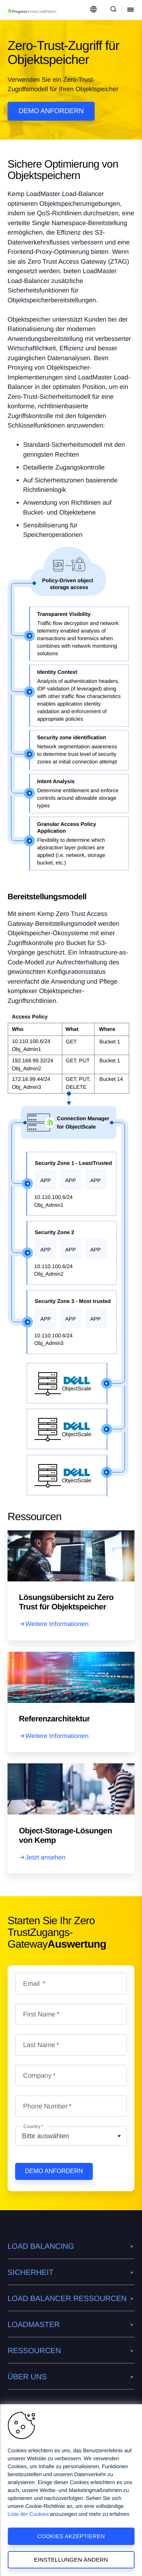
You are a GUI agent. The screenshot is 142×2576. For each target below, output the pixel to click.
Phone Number (45, 2106)
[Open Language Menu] (93, 10)
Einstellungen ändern (71, 2559)
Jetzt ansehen (45, 1857)
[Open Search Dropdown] (112, 10)
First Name (39, 2014)
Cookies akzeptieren (71, 2536)
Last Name (39, 2045)
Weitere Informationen (57, 1624)
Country (31, 2126)
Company (37, 2075)
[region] (71, 2490)
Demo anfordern (51, 111)
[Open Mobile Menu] (130, 10)
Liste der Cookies (28, 2514)
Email (32, 1983)
